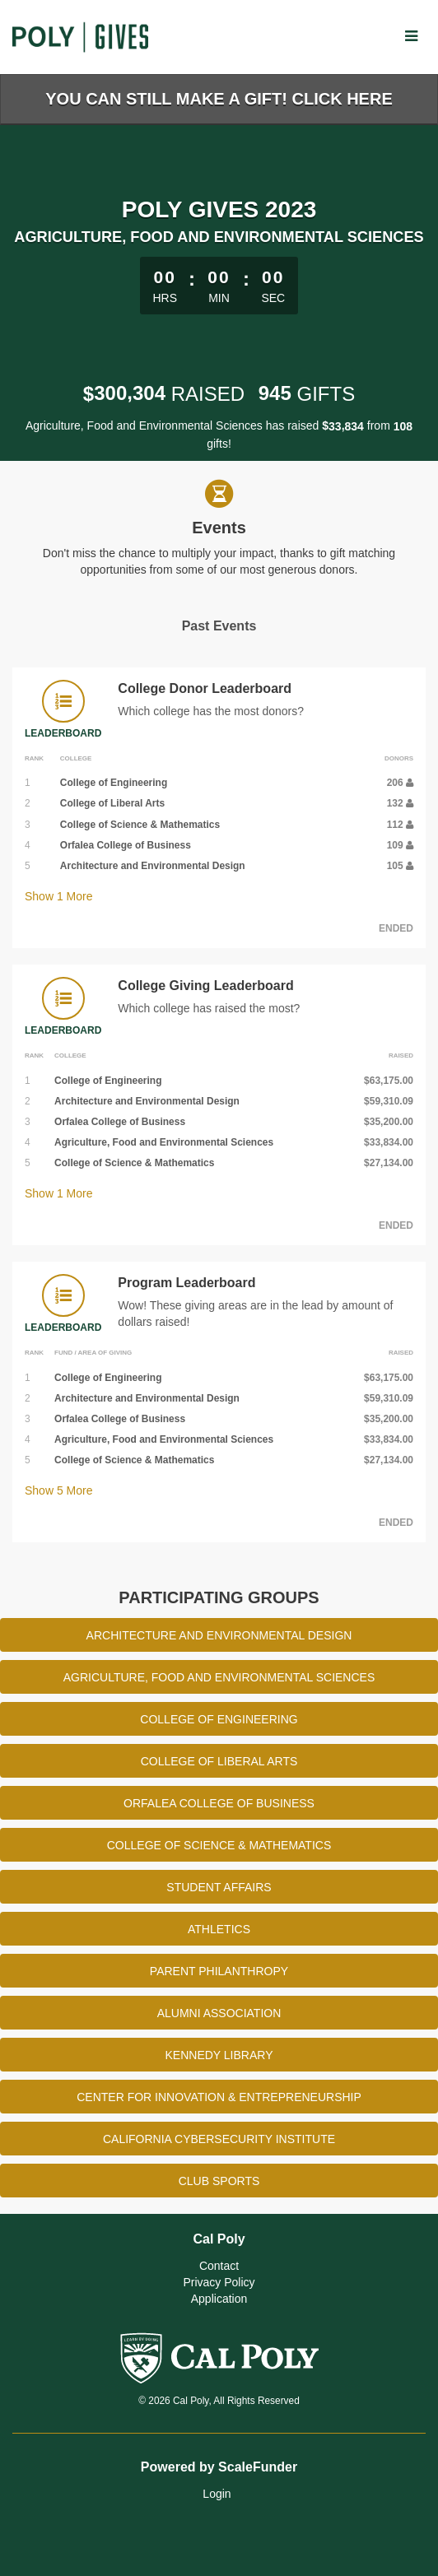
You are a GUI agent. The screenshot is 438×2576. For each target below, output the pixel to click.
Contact (219, 2265)
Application (219, 2298)
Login (217, 2493)
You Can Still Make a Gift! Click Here (218, 99)
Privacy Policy (218, 2282)
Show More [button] (59, 896)
